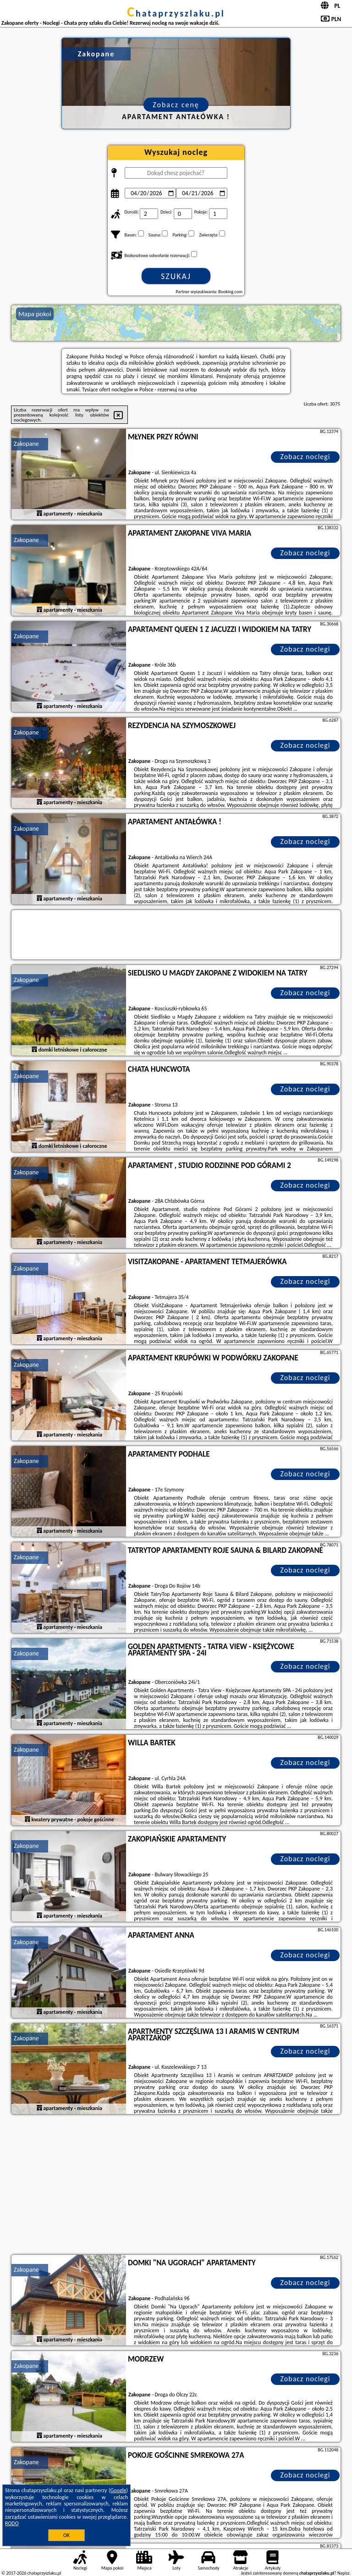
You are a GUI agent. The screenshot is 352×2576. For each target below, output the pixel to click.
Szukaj (176, 276)
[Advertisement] (176, 2185)
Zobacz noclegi (305, 456)
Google (118, 2490)
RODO (12, 2523)
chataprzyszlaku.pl (176, 13)
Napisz (343, 2573)
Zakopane (26, 444)
